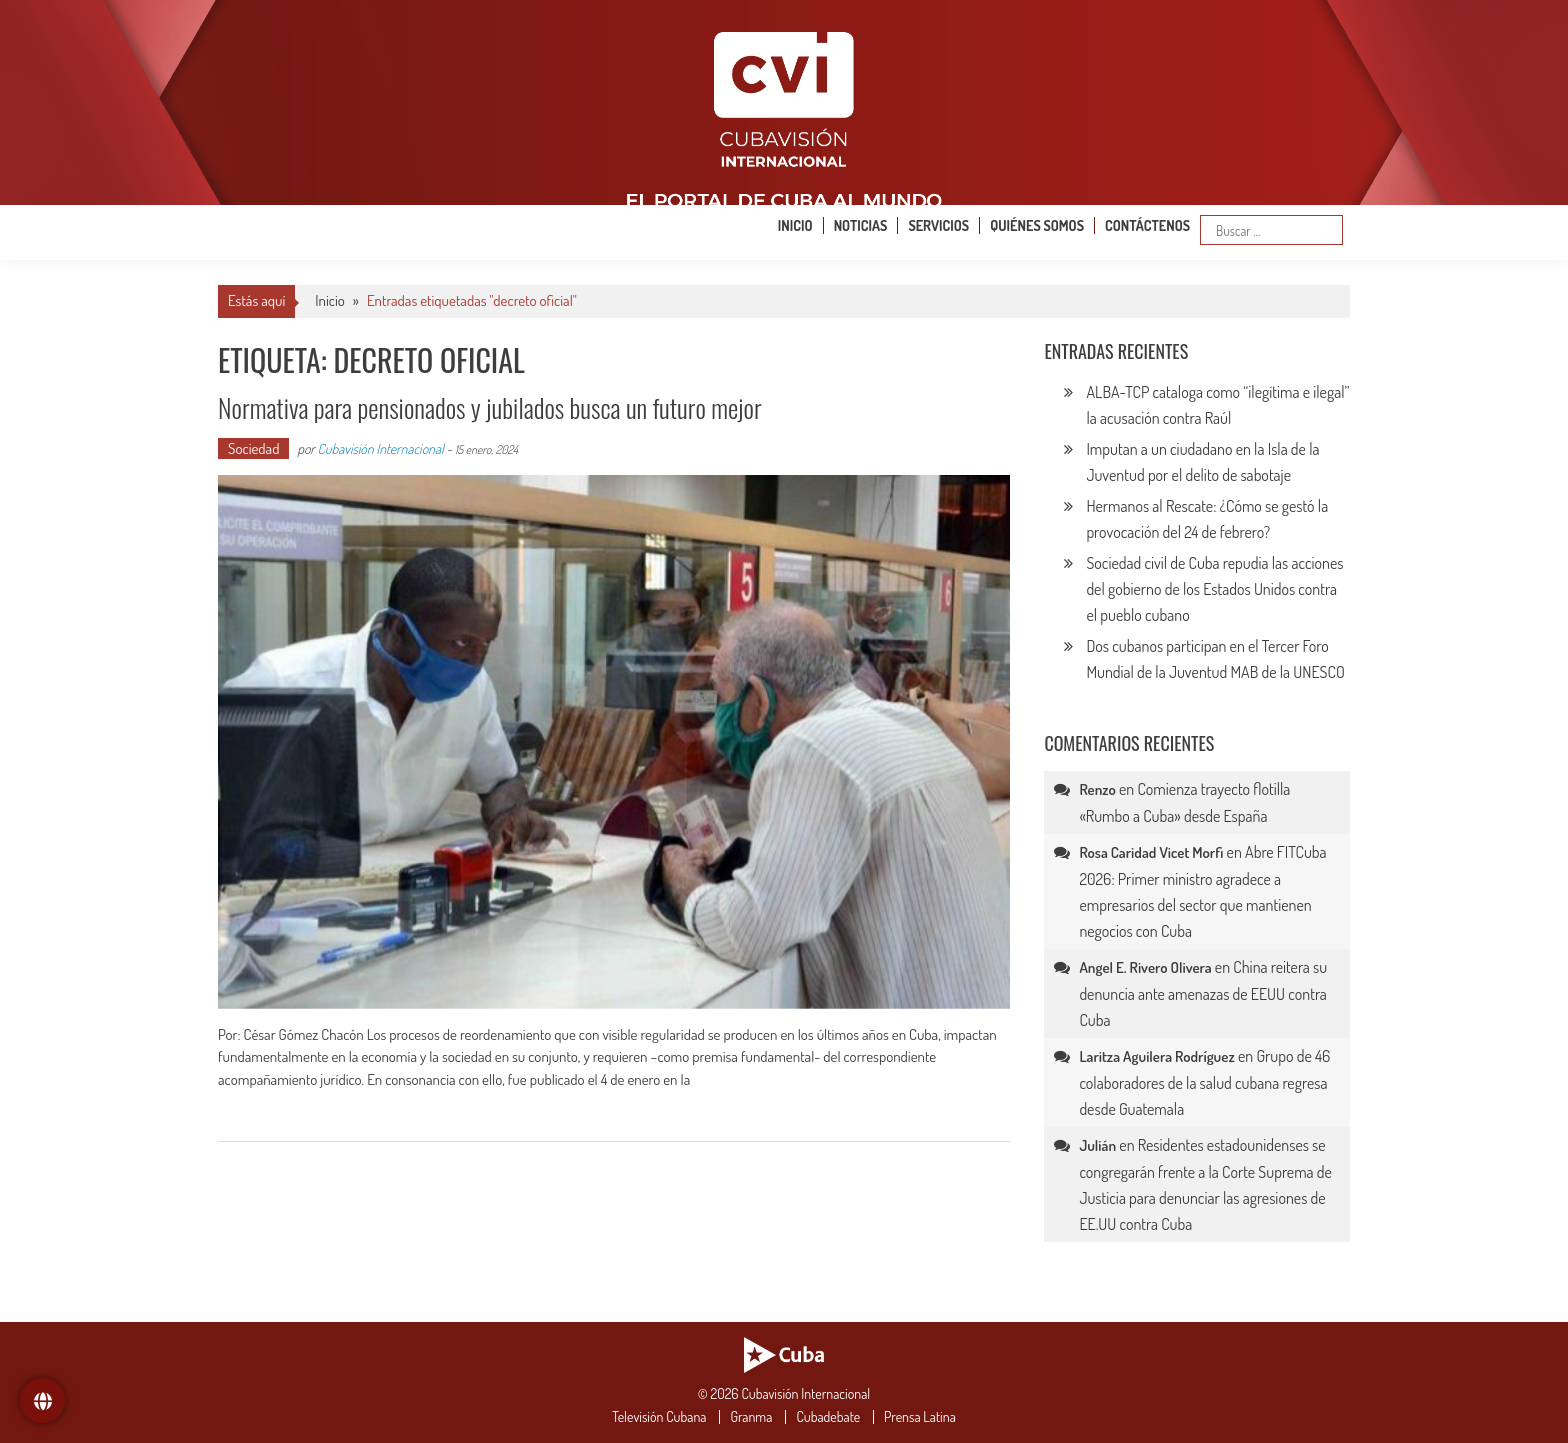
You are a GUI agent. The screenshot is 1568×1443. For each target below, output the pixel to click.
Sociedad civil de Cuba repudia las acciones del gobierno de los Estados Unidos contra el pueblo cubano (1214, 589)
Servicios (938, 225)
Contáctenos (1147, 225)
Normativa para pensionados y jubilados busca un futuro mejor (490, 407)
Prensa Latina (920, 1417)
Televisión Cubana (659, 1417)
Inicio (795, 225)
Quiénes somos (1037, 225)
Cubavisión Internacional (381, 448)
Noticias (861, 225)
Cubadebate (828, 1417)
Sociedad (253, 448)
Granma (751, 1417)
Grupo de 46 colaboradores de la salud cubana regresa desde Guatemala (1204, 1082)
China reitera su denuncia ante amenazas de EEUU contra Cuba (1203, 993)
